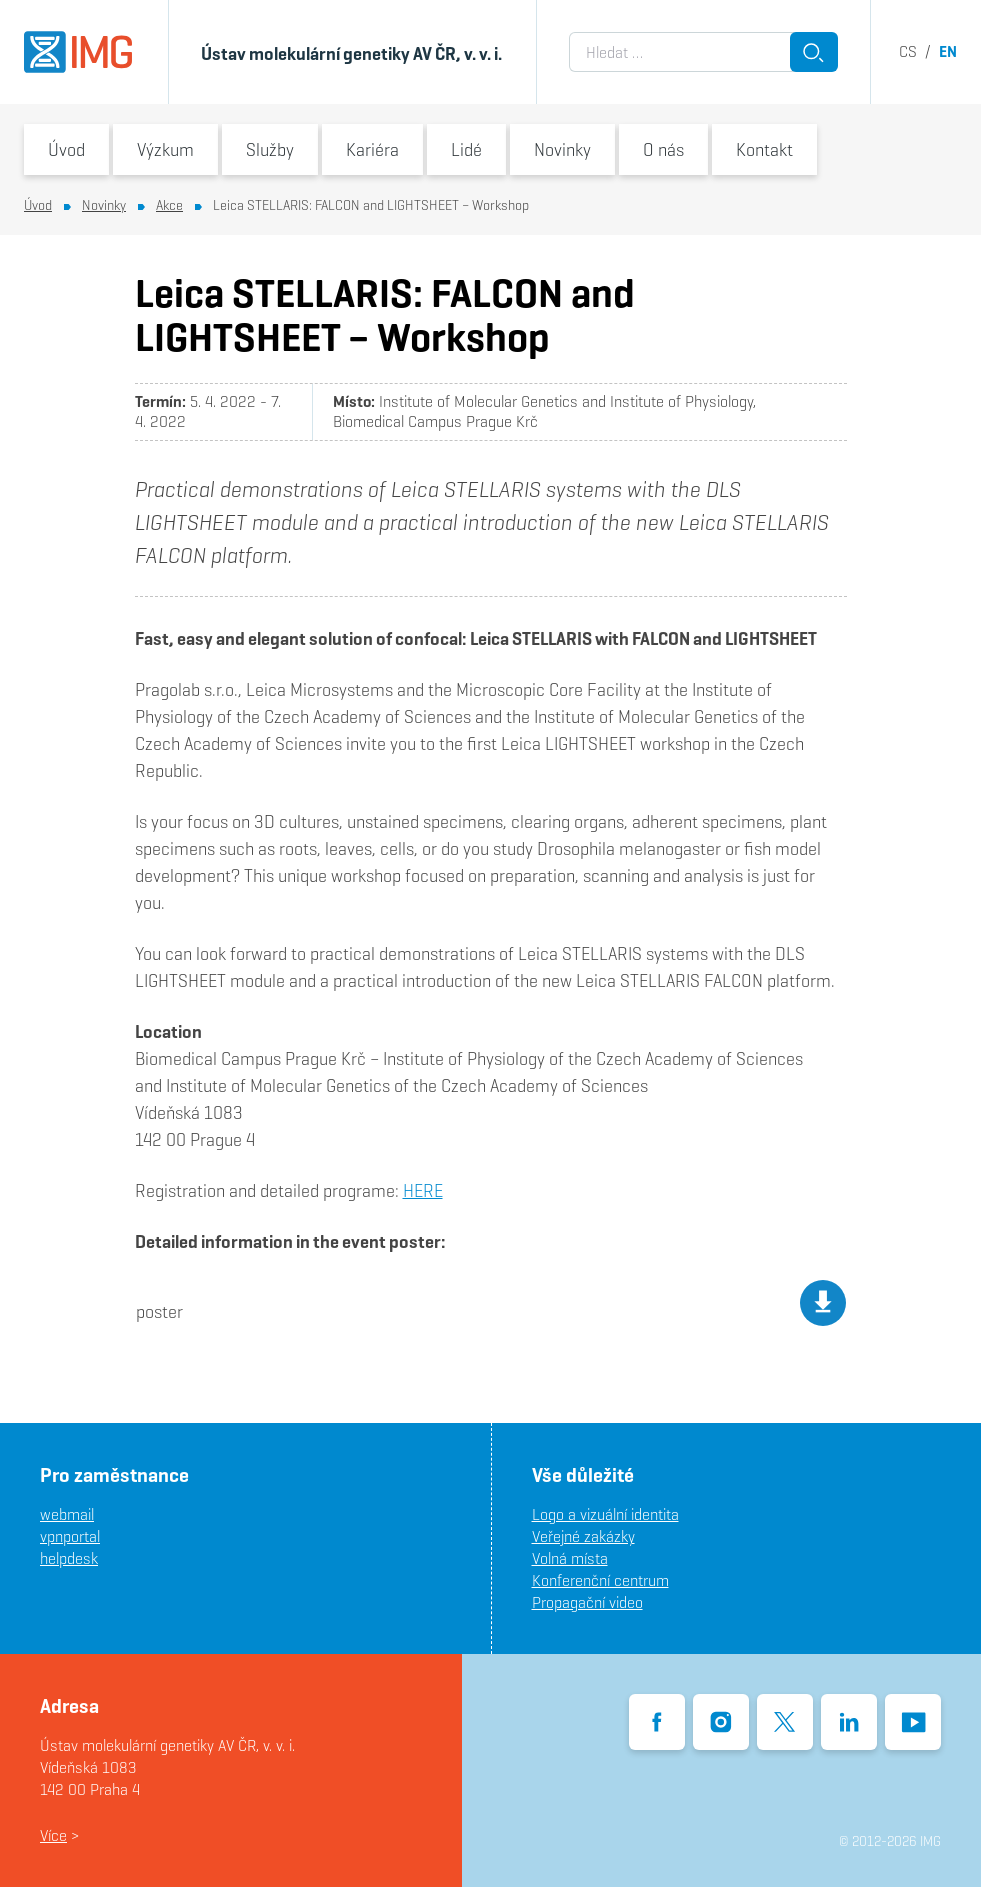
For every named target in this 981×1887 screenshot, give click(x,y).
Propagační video (587, 1602)
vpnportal (70, 1536)
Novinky (562, 149)
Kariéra (372, 149)
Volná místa (570, 1558)
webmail (67, 1514)
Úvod (66, 149)
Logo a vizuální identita (605, 1514)
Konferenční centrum (600, 1580)
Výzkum (165, 149)
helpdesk (69, 1558)
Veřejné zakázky (583, 1536)
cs (908, 51)
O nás (663, 149)
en (948, 51)
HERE (423, 1190)
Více (53, 1835)
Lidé (466, 149)
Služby (270, 149)
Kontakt (764, 149)
